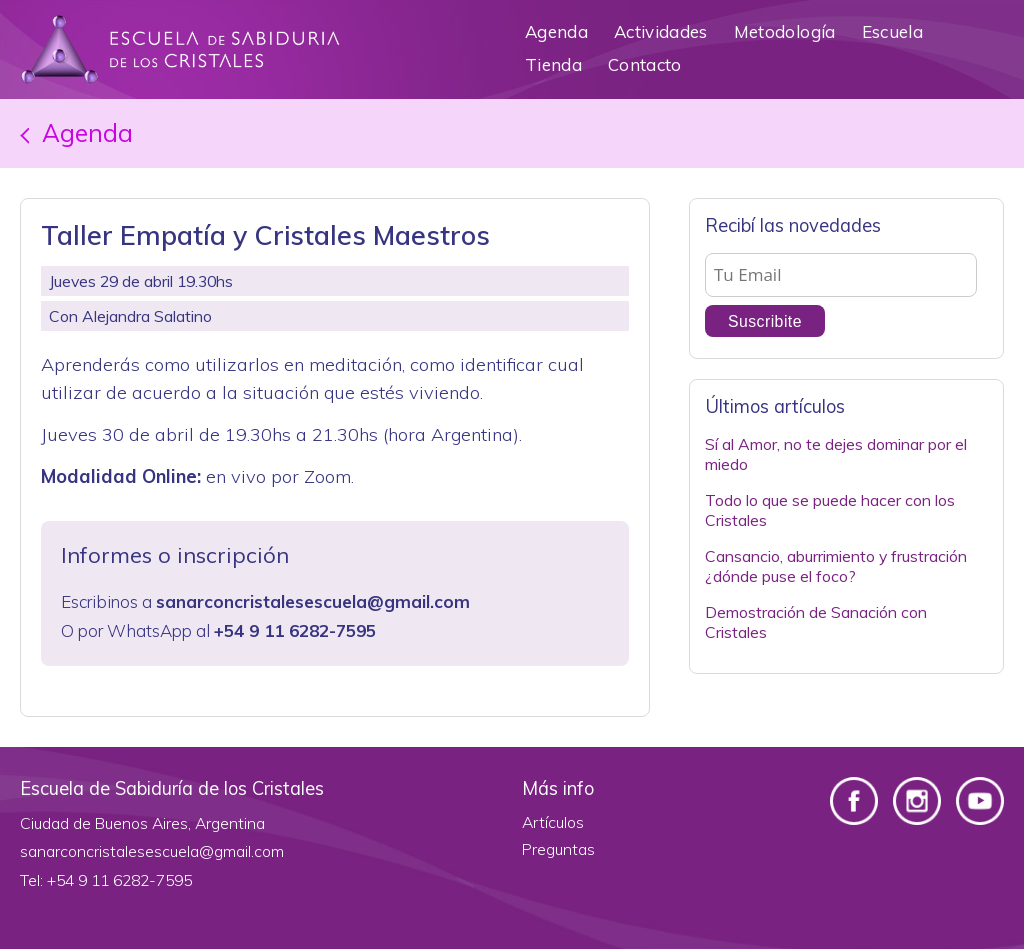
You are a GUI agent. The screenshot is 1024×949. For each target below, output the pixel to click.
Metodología (785, 31)
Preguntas (558, 849)
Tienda (553, 64)
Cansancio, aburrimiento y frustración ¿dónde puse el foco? (836, 566)
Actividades (661, 31)
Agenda (556, 31)
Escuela (892, 31)
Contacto (645, 64)
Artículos (553, 822)
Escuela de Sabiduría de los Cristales (180, 49)
